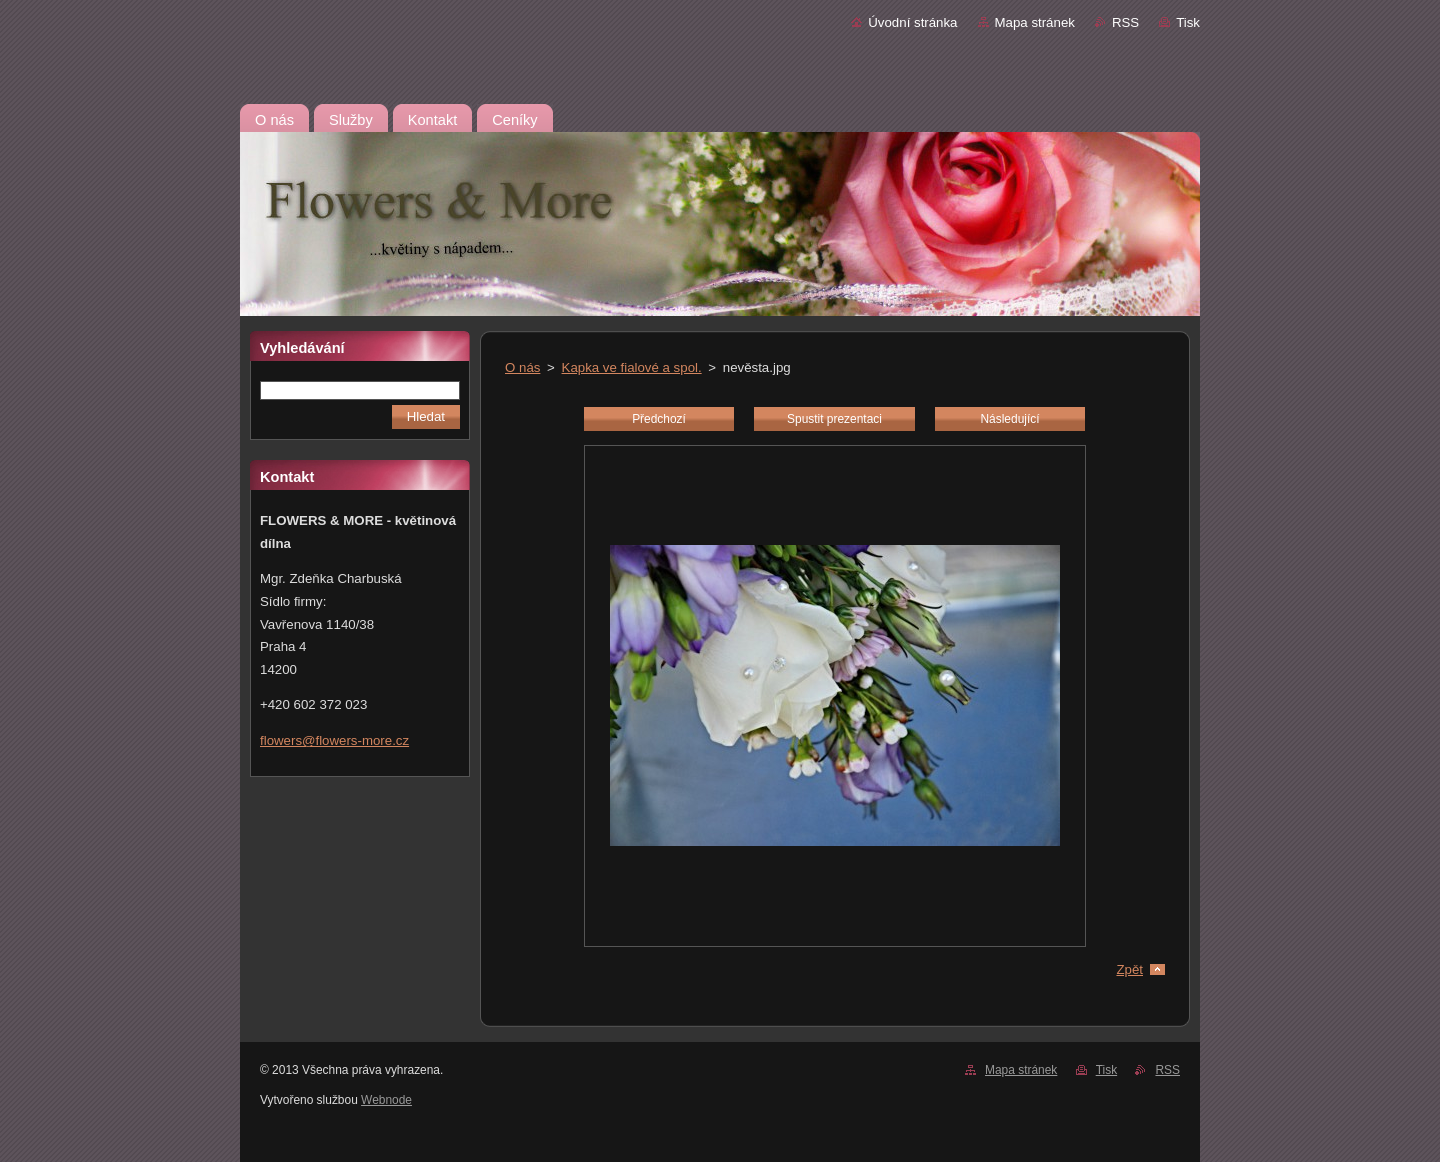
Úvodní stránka (912, 22)
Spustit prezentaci (834, 419)
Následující (1009, 419)
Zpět (1129, 969)
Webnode (386, 1100)
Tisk (1188, 22)
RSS (1125, 22)
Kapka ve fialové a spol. (632, 367)
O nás (522, 367)
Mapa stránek (1035, 22)
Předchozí (659, 419)
